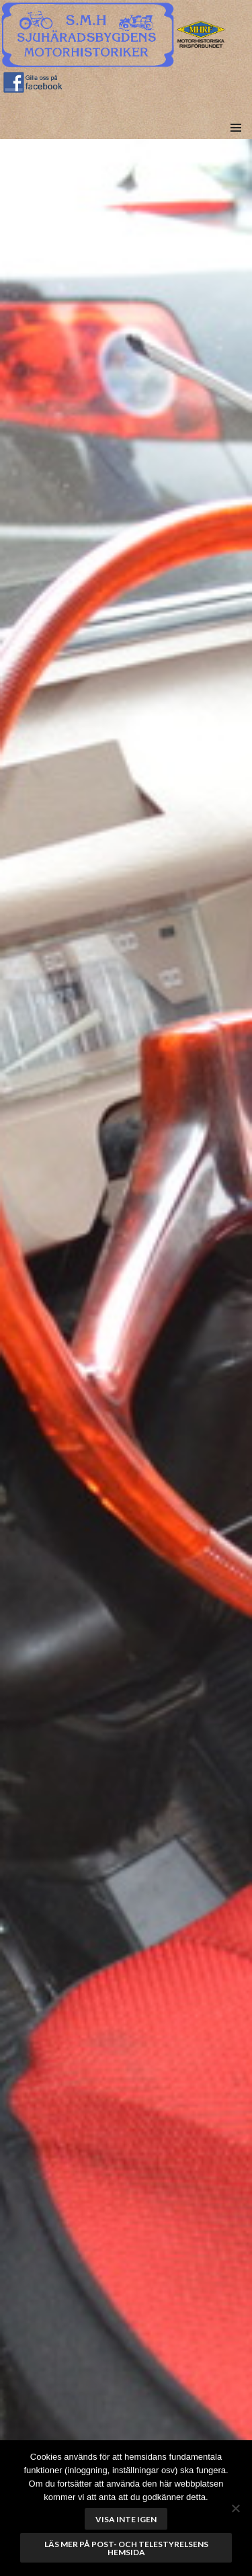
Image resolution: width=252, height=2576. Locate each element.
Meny (235, 143)
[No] (235, 2508)
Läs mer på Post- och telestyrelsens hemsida (126, 2548)
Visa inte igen (126, 2519)
